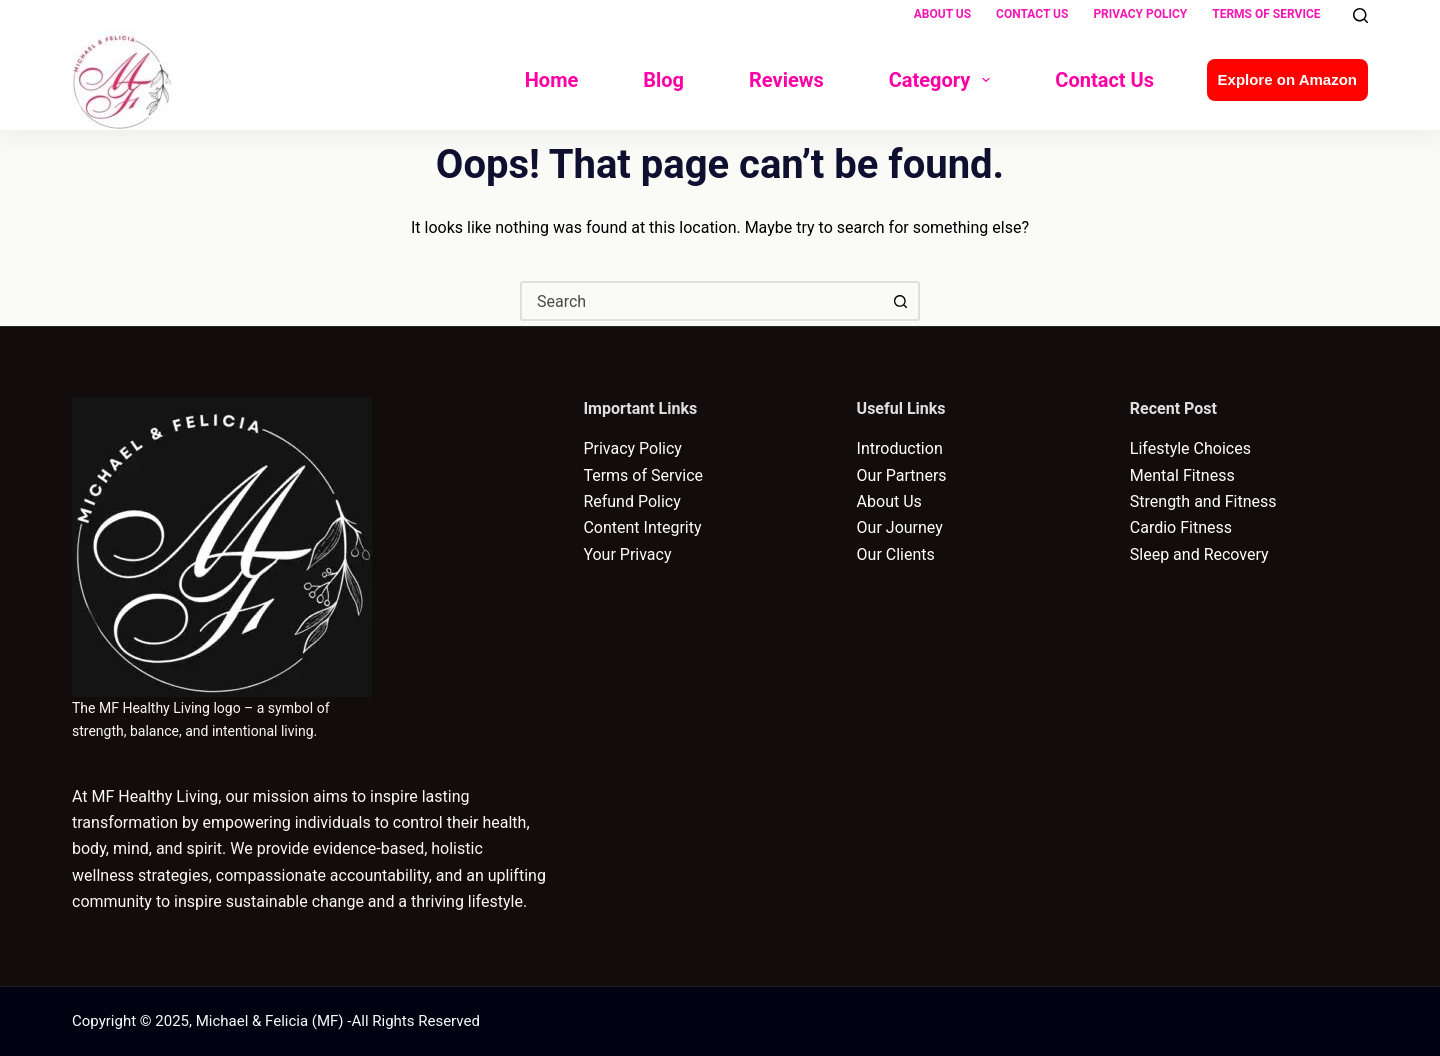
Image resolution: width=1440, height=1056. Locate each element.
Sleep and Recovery (1199, 554)
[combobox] (702, 301)
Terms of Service (1266, 14)
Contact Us (1032, 14)
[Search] (1360, 15)
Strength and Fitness (1203, 501)
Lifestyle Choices (1190, 448)
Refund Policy (631, 501)
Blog (663, 80)
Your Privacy (627, 554)
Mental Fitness (1182, 475)
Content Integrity (642, 527)
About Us (942, 14)
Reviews (786, 80)
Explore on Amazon (1287, 79)
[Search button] (900, 301)
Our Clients (896, 554)
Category (944, 80)
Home (552, 80)
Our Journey (900, 527)
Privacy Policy (1140, 14)
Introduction (900, 448)
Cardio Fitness (1181, 527)
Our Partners (902, 475)
